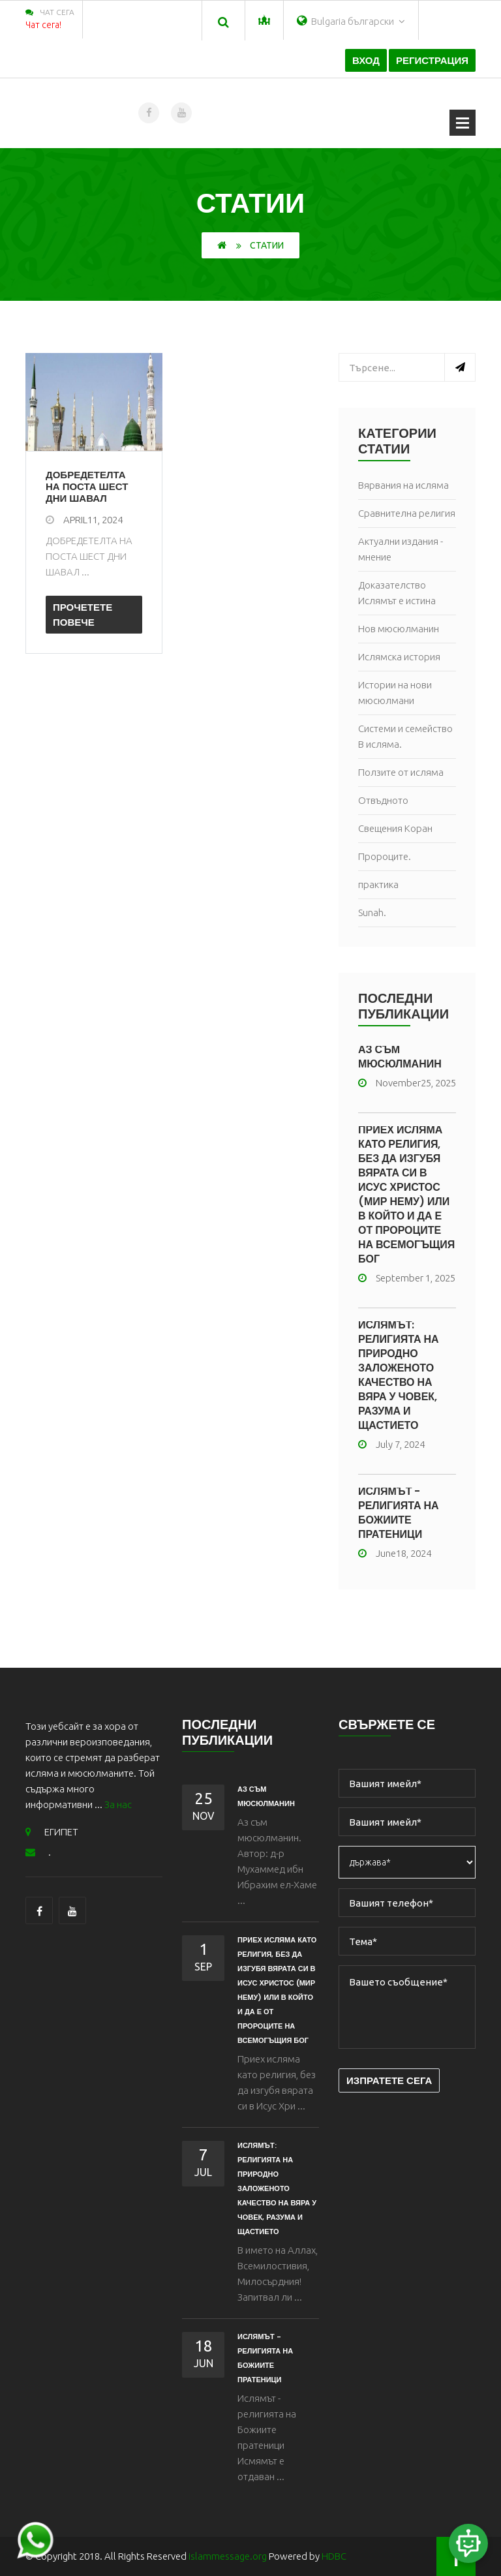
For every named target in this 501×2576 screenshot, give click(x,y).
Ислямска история (399, 656)
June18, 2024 (394, 1553)
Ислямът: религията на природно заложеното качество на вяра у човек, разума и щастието (398, 1375)
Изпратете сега (389, 2080)
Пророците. (384, 856)
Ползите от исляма (401, 772)
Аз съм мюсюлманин (400, 1056)
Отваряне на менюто (462, 123)
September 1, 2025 (406, 1277)
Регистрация (432, 60)
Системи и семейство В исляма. (405, 736)
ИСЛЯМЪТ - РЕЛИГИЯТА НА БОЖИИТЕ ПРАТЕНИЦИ (398, 1513)
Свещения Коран (395, 828)
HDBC (334, 2556)
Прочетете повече (82, 614)
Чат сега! (43, 25)
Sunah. (372, 912)
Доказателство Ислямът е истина (397, 592)
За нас (118, 1804)
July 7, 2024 (391, 1444)
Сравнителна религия (406, 513)
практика (378, 884)
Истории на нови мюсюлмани (395, 692)
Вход (366, 60)
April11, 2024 (84, 519)
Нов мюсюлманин (398, 628)
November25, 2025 (407, 1082)
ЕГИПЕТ (51, 1831)
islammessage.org (228, 2556)
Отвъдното (383, 800)
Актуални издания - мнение (400, 549)
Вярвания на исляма (403, 485)
